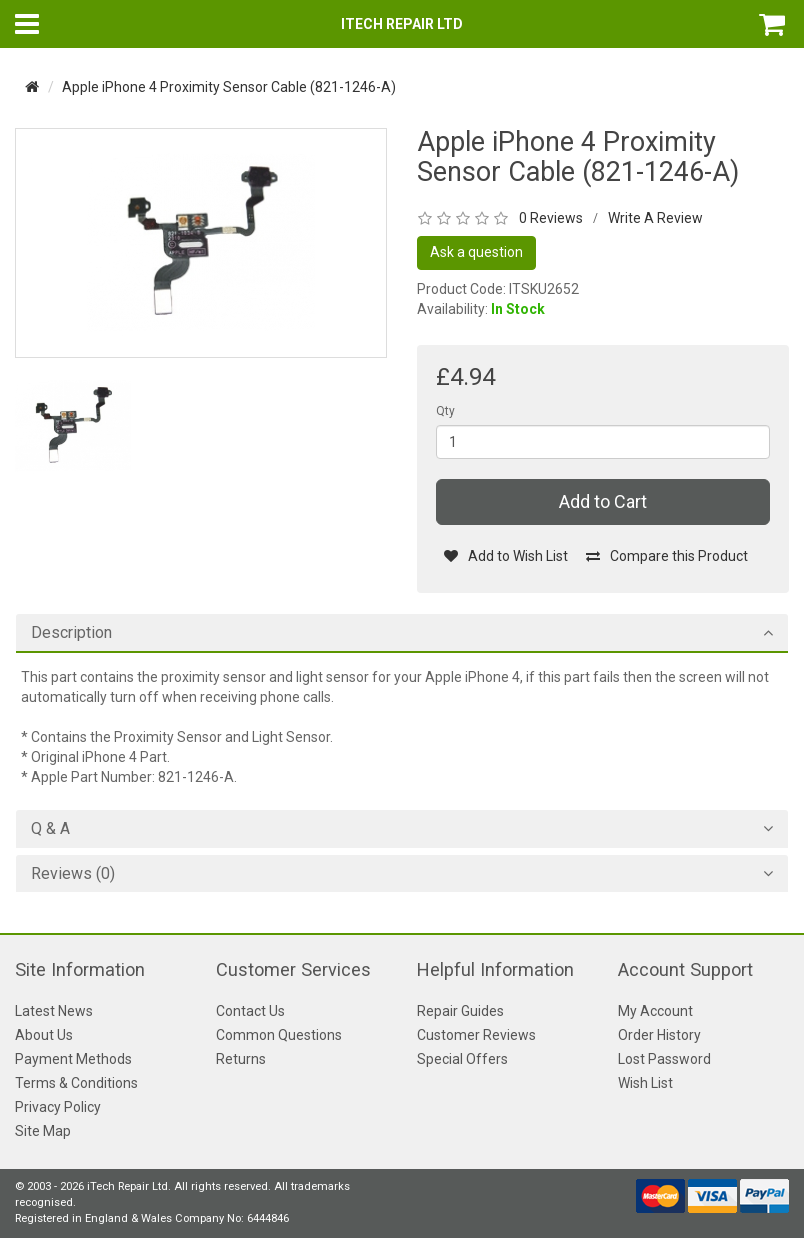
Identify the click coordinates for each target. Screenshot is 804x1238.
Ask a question (476, 252)
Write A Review (655, 218)
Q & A (50, 829)
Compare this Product (666, 556)
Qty (445, 411)
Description (71, 633)
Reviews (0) (73, 874)
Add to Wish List (505, 556)
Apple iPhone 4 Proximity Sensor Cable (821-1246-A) (229, 87)
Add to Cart (603, 501)
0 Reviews (551, 218)
